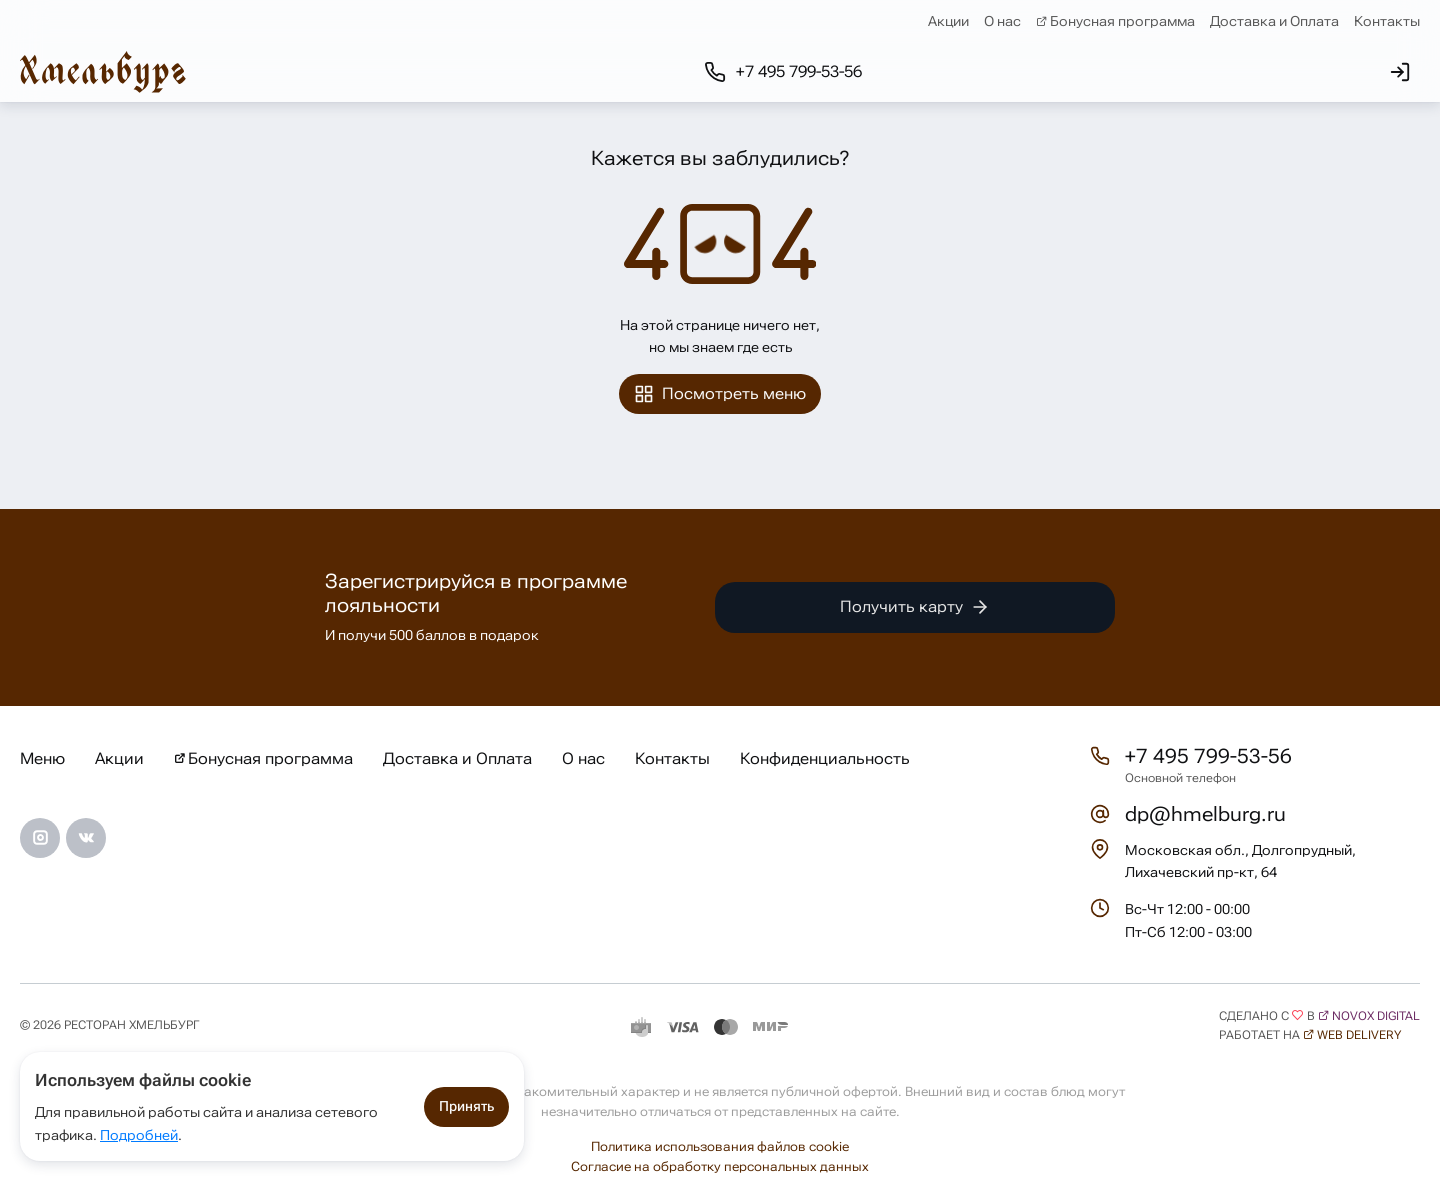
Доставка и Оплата (1274, 21)
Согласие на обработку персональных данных (720, 1166)
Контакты (1387, 21)
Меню (42, 758)
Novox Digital (1376, 1016)
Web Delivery (1359, 1035)
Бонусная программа (1122, 21)
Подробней (139, 1135)
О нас (1002, 21)
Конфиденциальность (825, 758)
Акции (948, 21)
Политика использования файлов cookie (720, 1146)
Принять (466, 1106)
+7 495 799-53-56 (1208, 756)
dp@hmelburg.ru (1205, 814)
